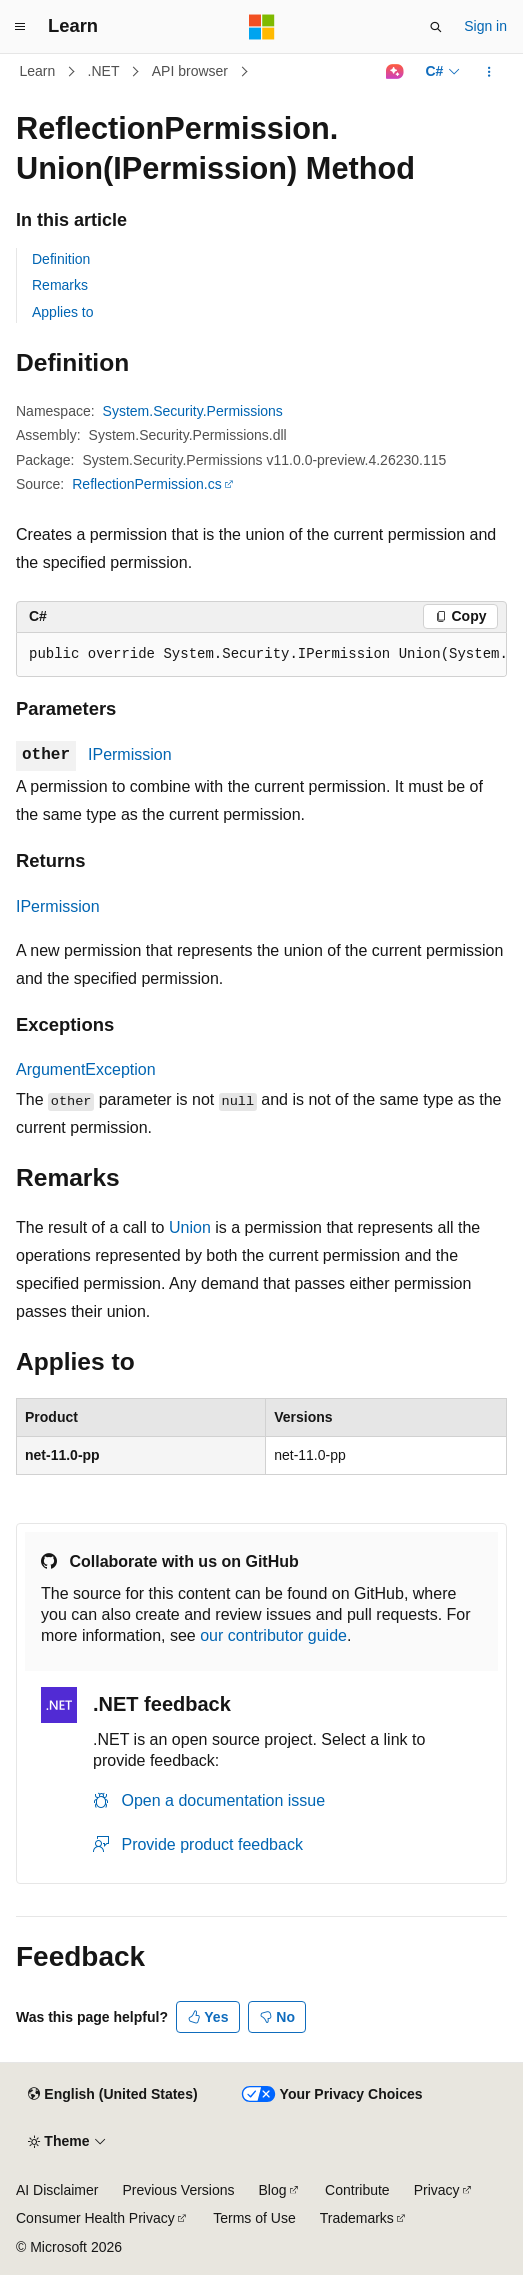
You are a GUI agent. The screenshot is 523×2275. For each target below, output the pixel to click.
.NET (104, 71)
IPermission (130, 754)
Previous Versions (178, 2190)
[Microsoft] (262, 27)
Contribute (357, 2190)
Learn (38, 71)
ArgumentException (86, 1069)
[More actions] (489, 72)
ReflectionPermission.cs (146, 484)
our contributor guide (273, 1635)
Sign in (485, 26)
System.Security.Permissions (193, 411)
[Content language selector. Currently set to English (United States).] (112, 2095)
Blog (273, 2190)
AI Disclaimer (57, 2190)
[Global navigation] (20, 27)
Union (190, 1227)
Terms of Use (254, 2218)
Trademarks (357, 2218)
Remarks (60, 285)
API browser (190, 71)
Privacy (437, 2190)
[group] (261, 655)
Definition (61, 259)
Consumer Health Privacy (95, 2218)
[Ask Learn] (394, 72)
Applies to (62, 312)
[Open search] (436, 27)
